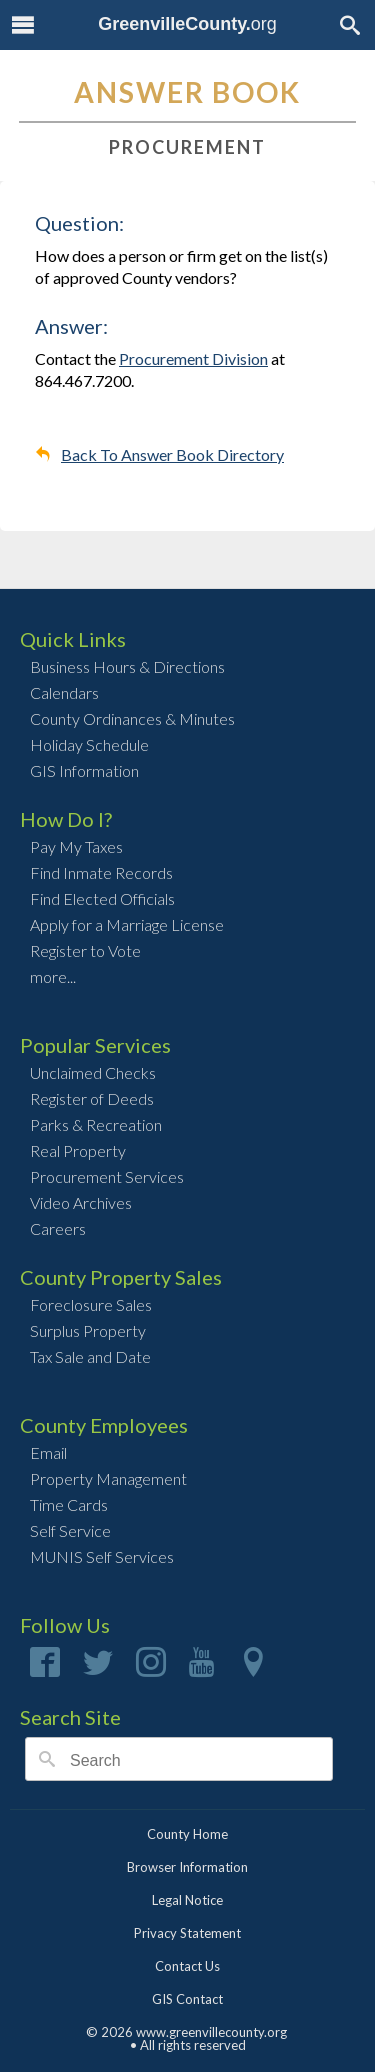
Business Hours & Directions (127, 666)
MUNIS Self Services (102, 1556)
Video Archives (81, 1202)
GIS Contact (187, 1999)
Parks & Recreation (96, 1124)
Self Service (70, 1530)
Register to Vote (85, 950)
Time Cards (69, 1504)
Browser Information (187, 1867)
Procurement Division (193, 358)
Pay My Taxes (76, 846)
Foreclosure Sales (91, 1304)
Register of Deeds (92, 1098)
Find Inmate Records (101, 872)
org (187, 24)
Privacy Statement (187, 1933)
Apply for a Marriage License (127, 924)
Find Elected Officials (102, 898)
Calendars (64, 692)
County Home (187, 1834)
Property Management (108, 1478)
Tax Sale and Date (90, 1356)
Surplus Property (88, 1330)
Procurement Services (107, 1176)
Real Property (78, 1150)
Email (48, 1452)
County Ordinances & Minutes (132, 718)
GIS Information (84, 770)
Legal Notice (187, 1900)
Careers (58, 1228)
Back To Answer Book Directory (172, 454)
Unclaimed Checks (93, 1072)
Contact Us (187, 1966)
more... (53, 976)
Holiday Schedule (89, 744)
